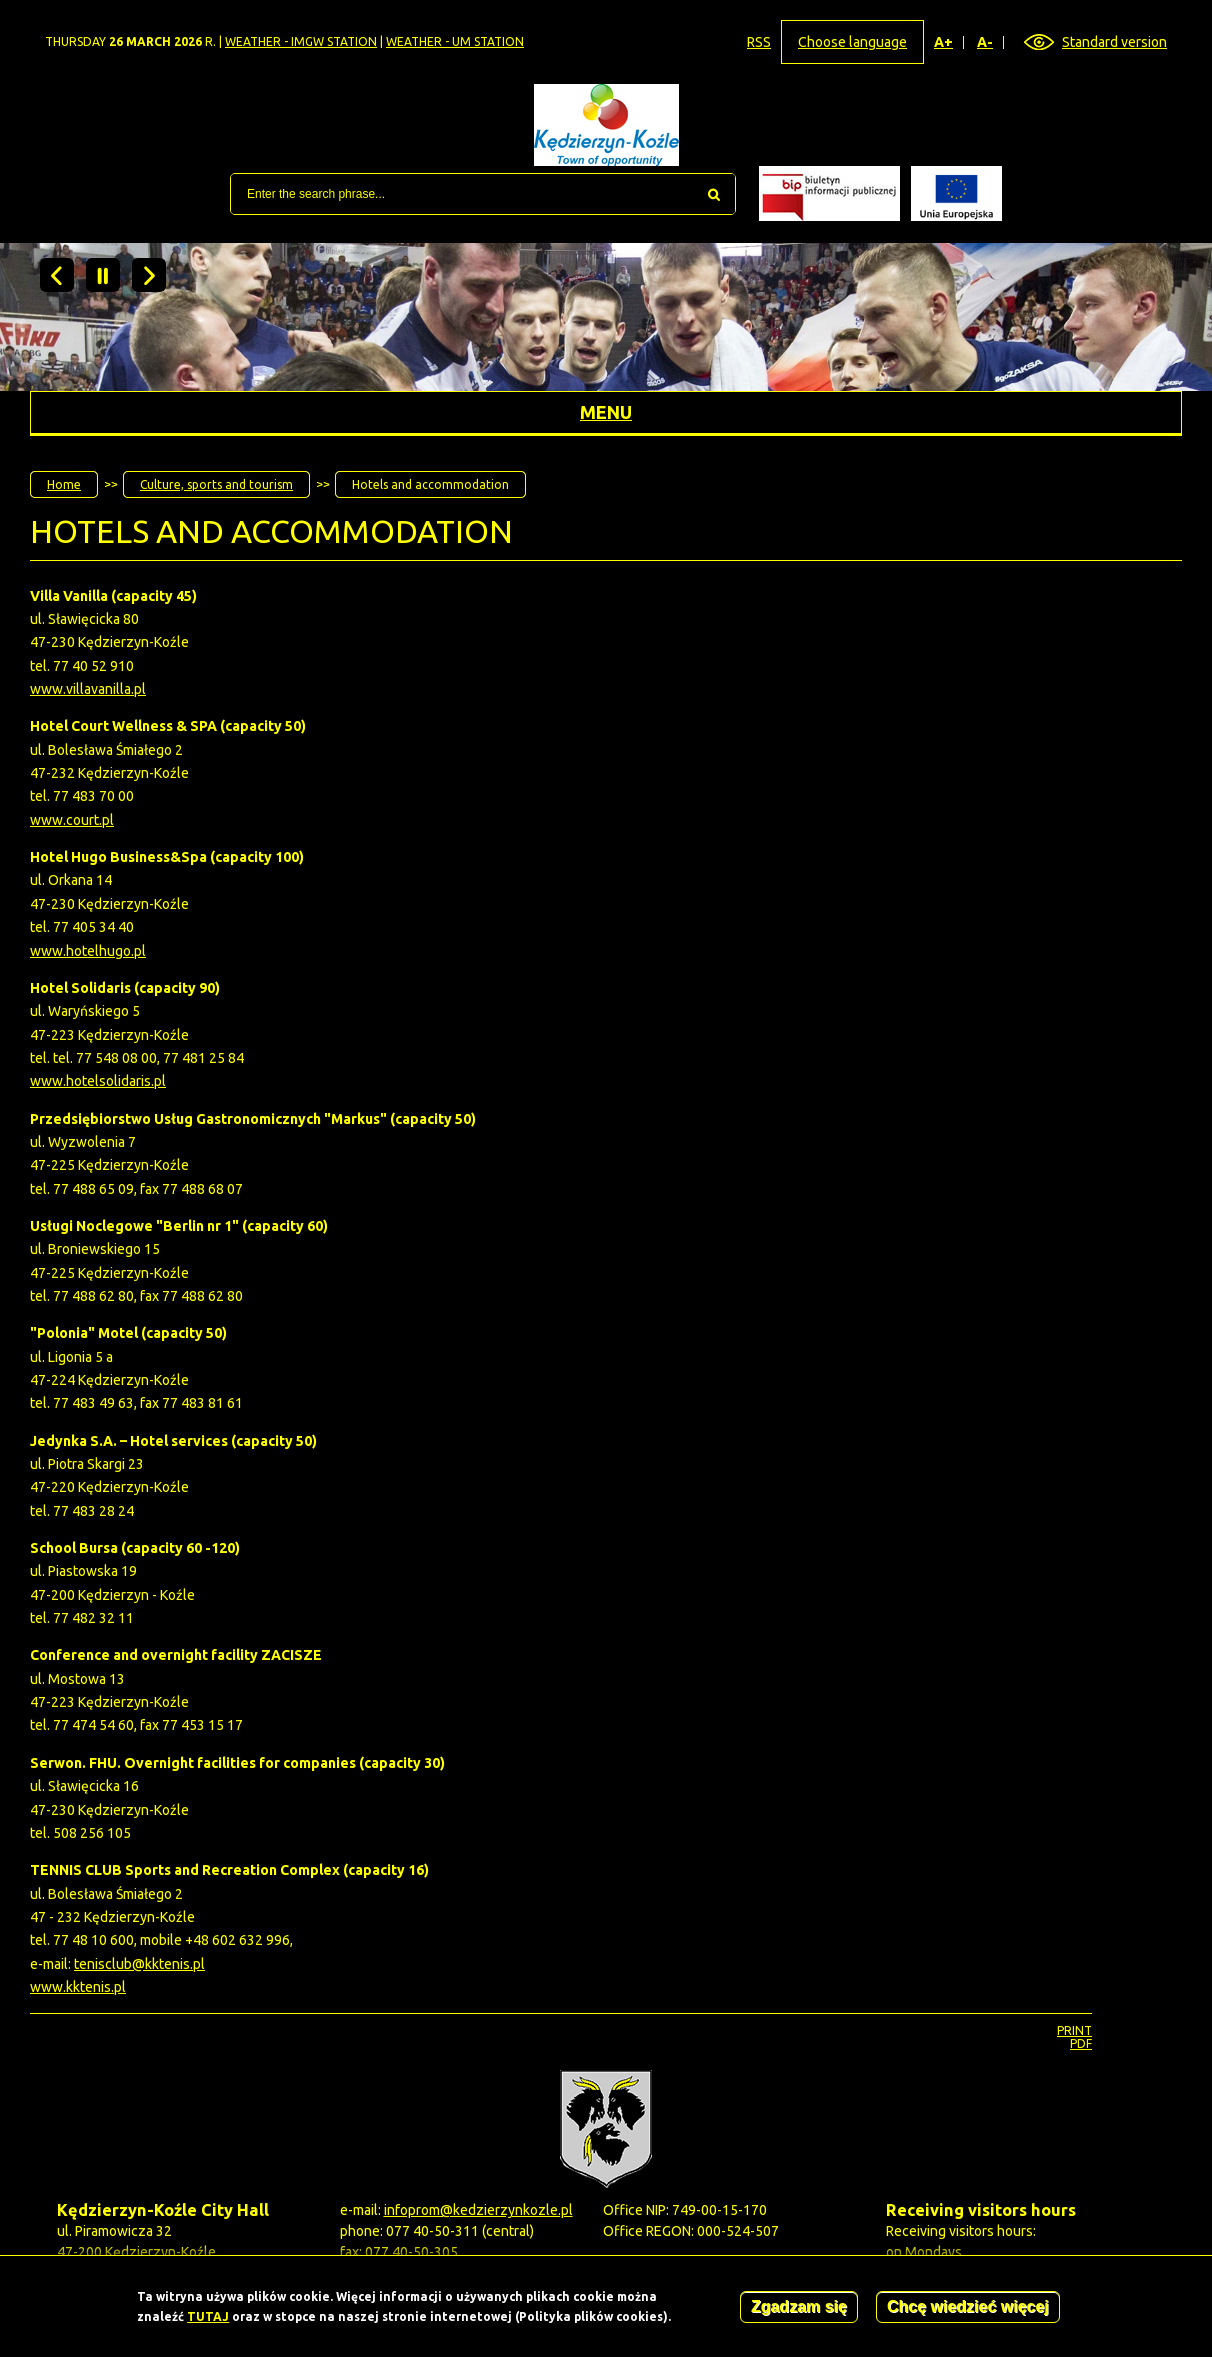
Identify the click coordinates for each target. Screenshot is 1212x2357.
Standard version (1114, 42)
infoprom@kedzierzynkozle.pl (478, 2210)
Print (1074, 2030)
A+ (944, 42)
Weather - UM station (455, 41)
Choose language (852, 42)
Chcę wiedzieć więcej (968, 2308)
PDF (1081, 2043)
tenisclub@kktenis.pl (139, 1964)
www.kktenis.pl (78, 1987)
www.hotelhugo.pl (88, 951)
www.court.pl (72, 820)
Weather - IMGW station (301, 41)
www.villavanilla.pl (88, 689)
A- (985, 42)
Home (64, 484)
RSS (759, 42)
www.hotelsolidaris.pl (98, 1081)
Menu (606, 412)
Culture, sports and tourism (216, 484)
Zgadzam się (799, 2308)
